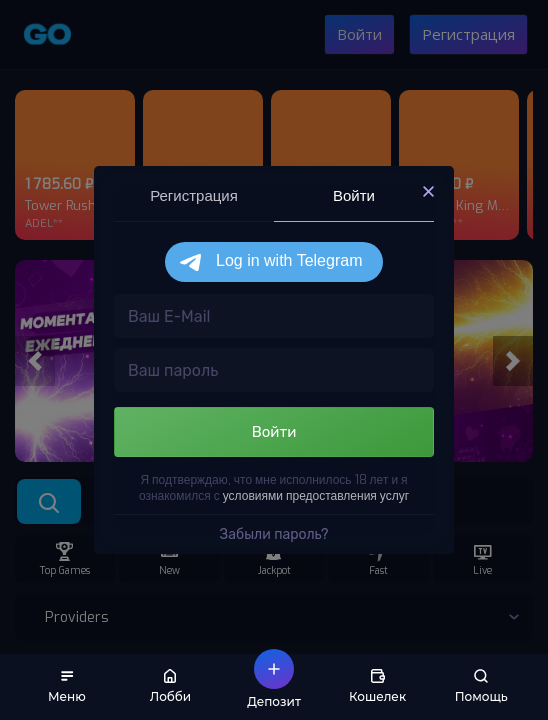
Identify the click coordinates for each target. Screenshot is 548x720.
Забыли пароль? (274, 534)
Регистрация (194, 196)
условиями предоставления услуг (316, 496)
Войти (354, 196)
